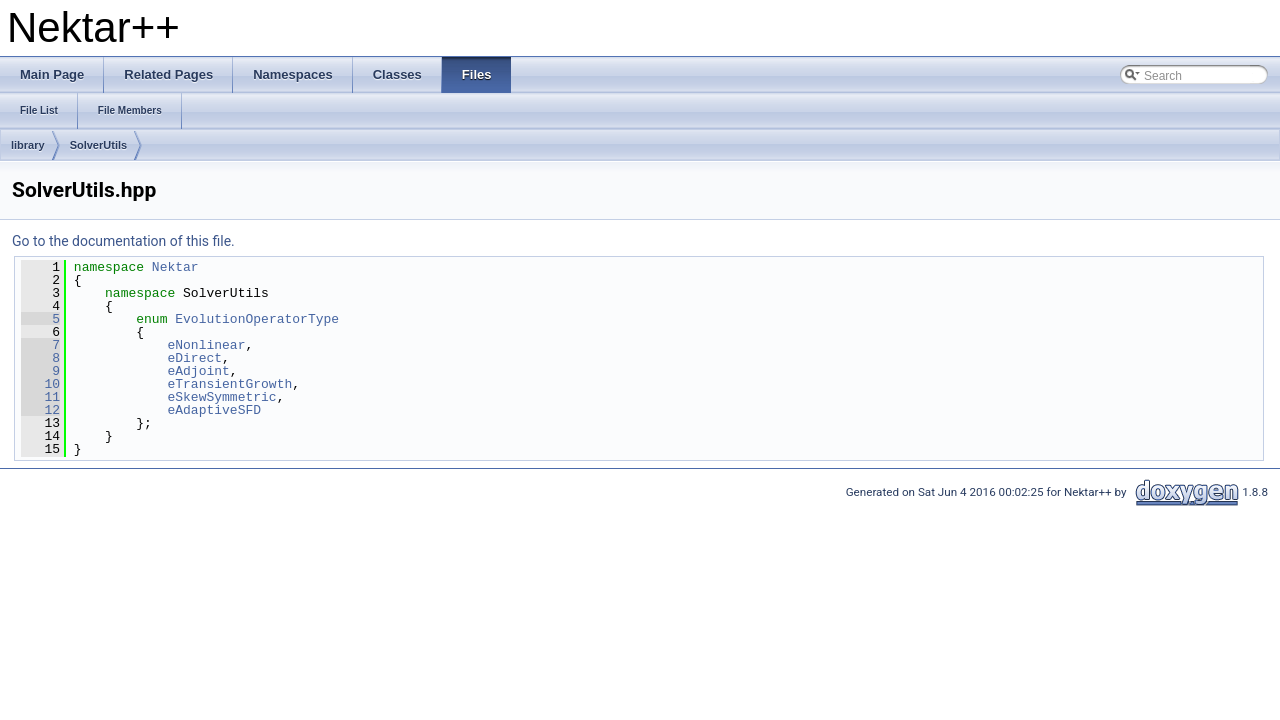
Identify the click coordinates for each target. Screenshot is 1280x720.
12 (40, 410)
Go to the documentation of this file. (123, 241)
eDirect (194, 358)
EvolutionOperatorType (257, 319)
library (28, 145)
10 (40, 384)
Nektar (175, 267)
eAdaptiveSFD (214, 410)
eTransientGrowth (229, 384)
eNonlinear (206, 345)
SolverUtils (98, 145)
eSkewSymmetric (221, 397)
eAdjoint (198, 371)
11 (40, 397)
